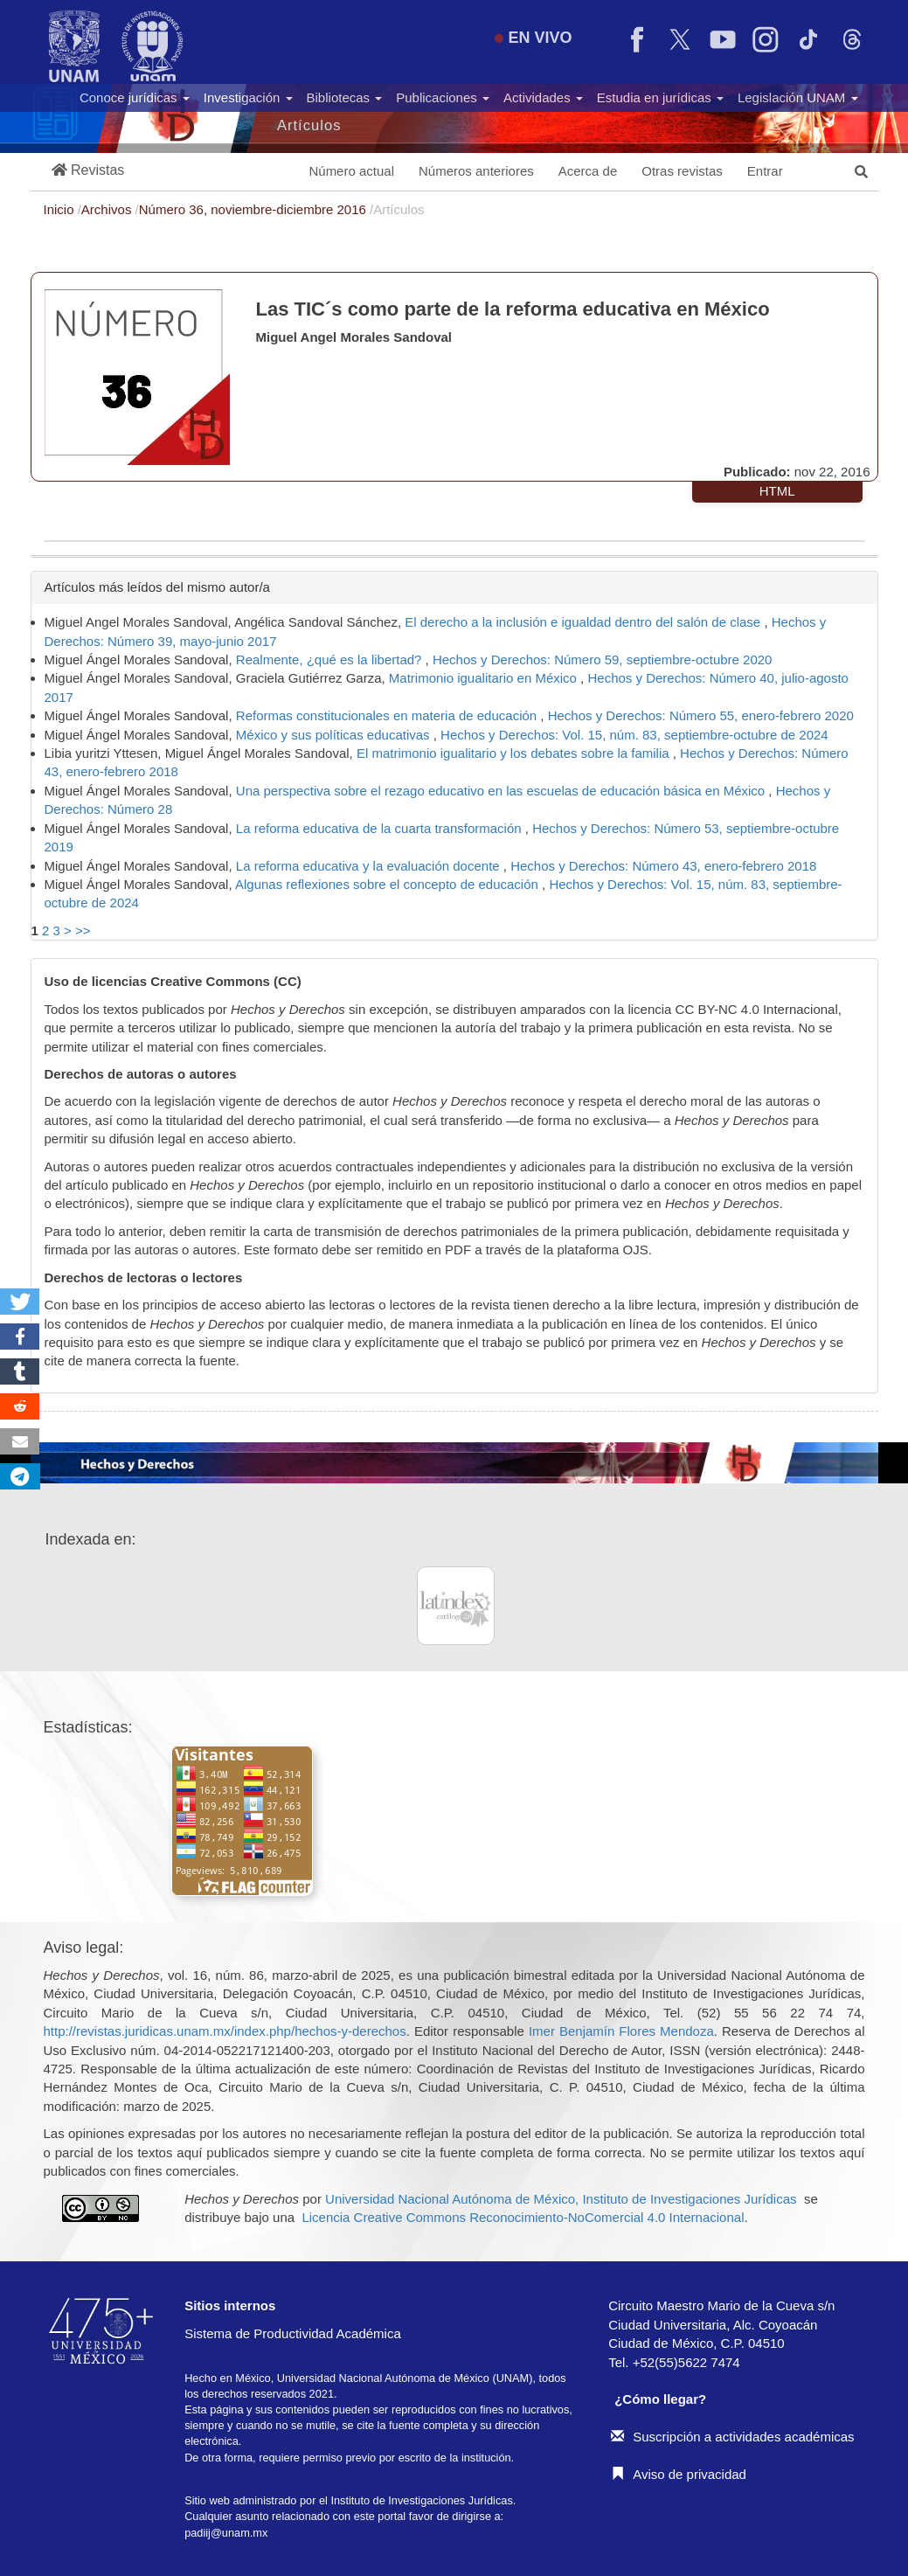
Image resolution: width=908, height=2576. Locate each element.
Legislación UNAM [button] (798, 97)
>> (83, 930)
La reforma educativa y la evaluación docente (369, 865)
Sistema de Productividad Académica (292, 2333)
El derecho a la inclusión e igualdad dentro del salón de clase (584, 621)
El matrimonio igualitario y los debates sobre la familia (515, 753)
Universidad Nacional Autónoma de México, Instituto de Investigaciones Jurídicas (560, 2198)
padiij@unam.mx (225, 2532)
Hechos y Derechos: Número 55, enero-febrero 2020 (701, 715)
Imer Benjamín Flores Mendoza (621, 2031)
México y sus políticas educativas (334, 734)
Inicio (61, 209)
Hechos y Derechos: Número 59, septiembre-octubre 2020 (603, 659)
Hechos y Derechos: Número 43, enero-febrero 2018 (663, 865)
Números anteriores (476, 170)
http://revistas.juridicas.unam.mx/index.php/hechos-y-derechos (225, 2031)
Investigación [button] (248, 97)
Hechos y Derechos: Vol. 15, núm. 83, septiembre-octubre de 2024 (634, 734)
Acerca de (588, 170)
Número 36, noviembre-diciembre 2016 (254, 209)
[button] (88, 171)
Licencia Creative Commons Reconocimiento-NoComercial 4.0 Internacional (523, 2217)
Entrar (765, 170)
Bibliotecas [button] (345, 97)
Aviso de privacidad (678, 2474)
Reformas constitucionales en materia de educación (388, 715)
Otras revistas (682, 170)
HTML (777, 490)
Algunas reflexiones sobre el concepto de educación (388, 884)
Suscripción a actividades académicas (732, 2436)
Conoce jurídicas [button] (135, 97)
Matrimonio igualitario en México (484, 677)
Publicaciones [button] (442, 97)
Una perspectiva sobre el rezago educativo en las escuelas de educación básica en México (502, 790)
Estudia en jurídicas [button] (660, 97)
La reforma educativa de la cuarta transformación (380, 828)
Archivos (108, 209)
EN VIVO (533, 37)
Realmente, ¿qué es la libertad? (331, 659)
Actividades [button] (543, 97)
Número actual (351, 170)
